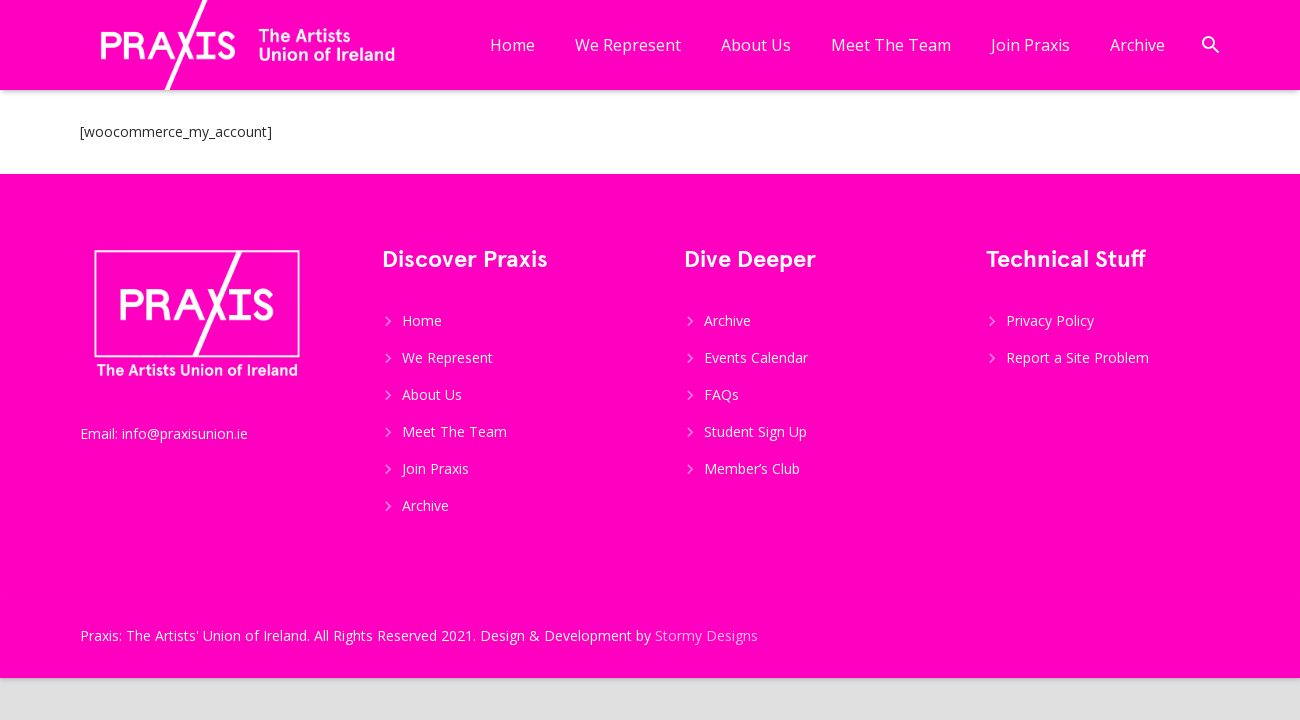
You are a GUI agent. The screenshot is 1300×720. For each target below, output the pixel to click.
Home (422, 320)
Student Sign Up (755, 431)
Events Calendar (756, 357)
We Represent (447, 357)
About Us (432, 394)
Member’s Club (752, 468)
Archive (425, 505)
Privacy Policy (1050, 320)
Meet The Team (454, 431)
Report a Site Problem (1077, 357)
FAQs (721, 394)
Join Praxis (435, 468)
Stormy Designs (706, 635)
